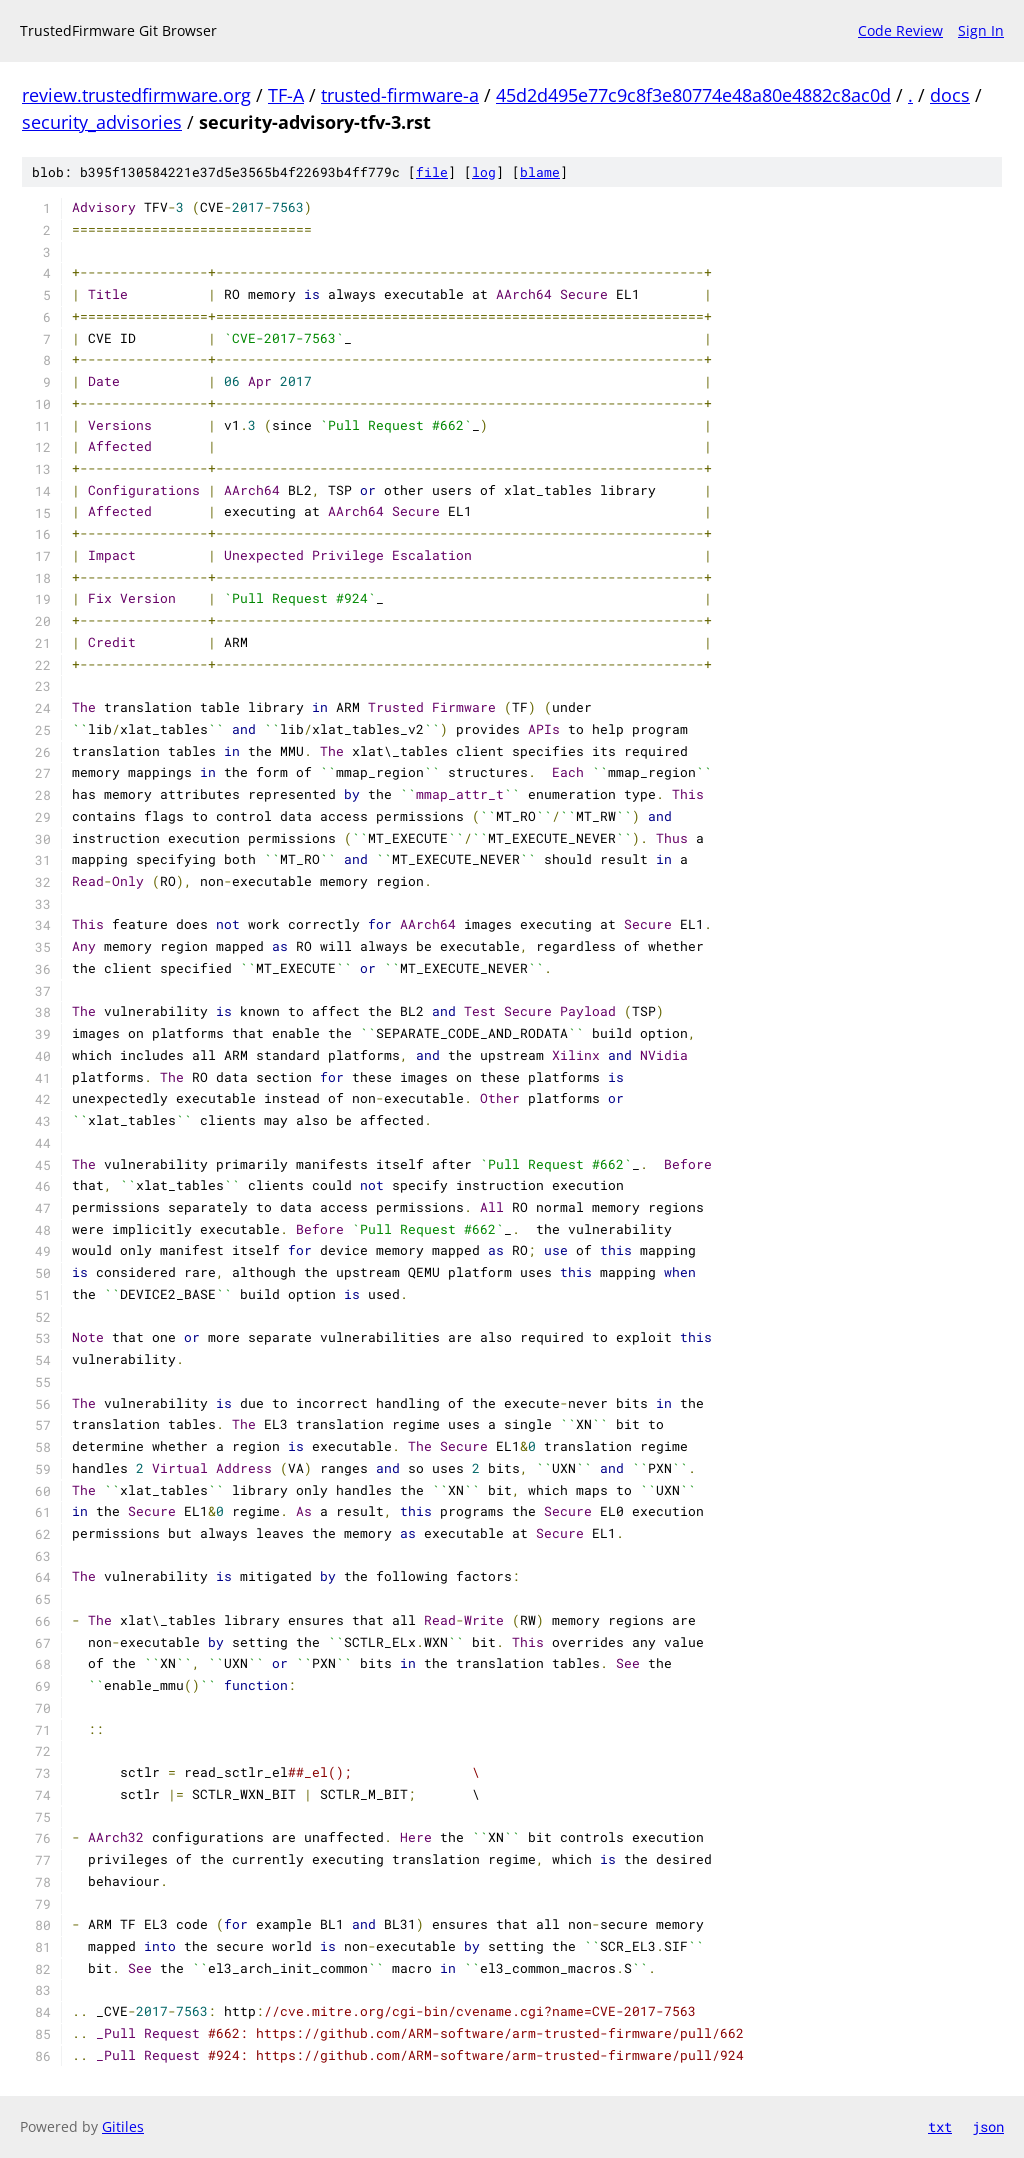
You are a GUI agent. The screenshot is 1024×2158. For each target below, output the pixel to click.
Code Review (900, 30)
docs (950, 95)
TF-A (286, 95)
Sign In (981, 30)
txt (940, 2126)
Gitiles (123, 2126)
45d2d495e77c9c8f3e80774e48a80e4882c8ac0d (693, 95)
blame (540, 172)
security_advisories (102, 122)
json (988, 2126)
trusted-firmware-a (400, 95)
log (484, 172)
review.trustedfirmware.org (136, 95)
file (432, 172)
